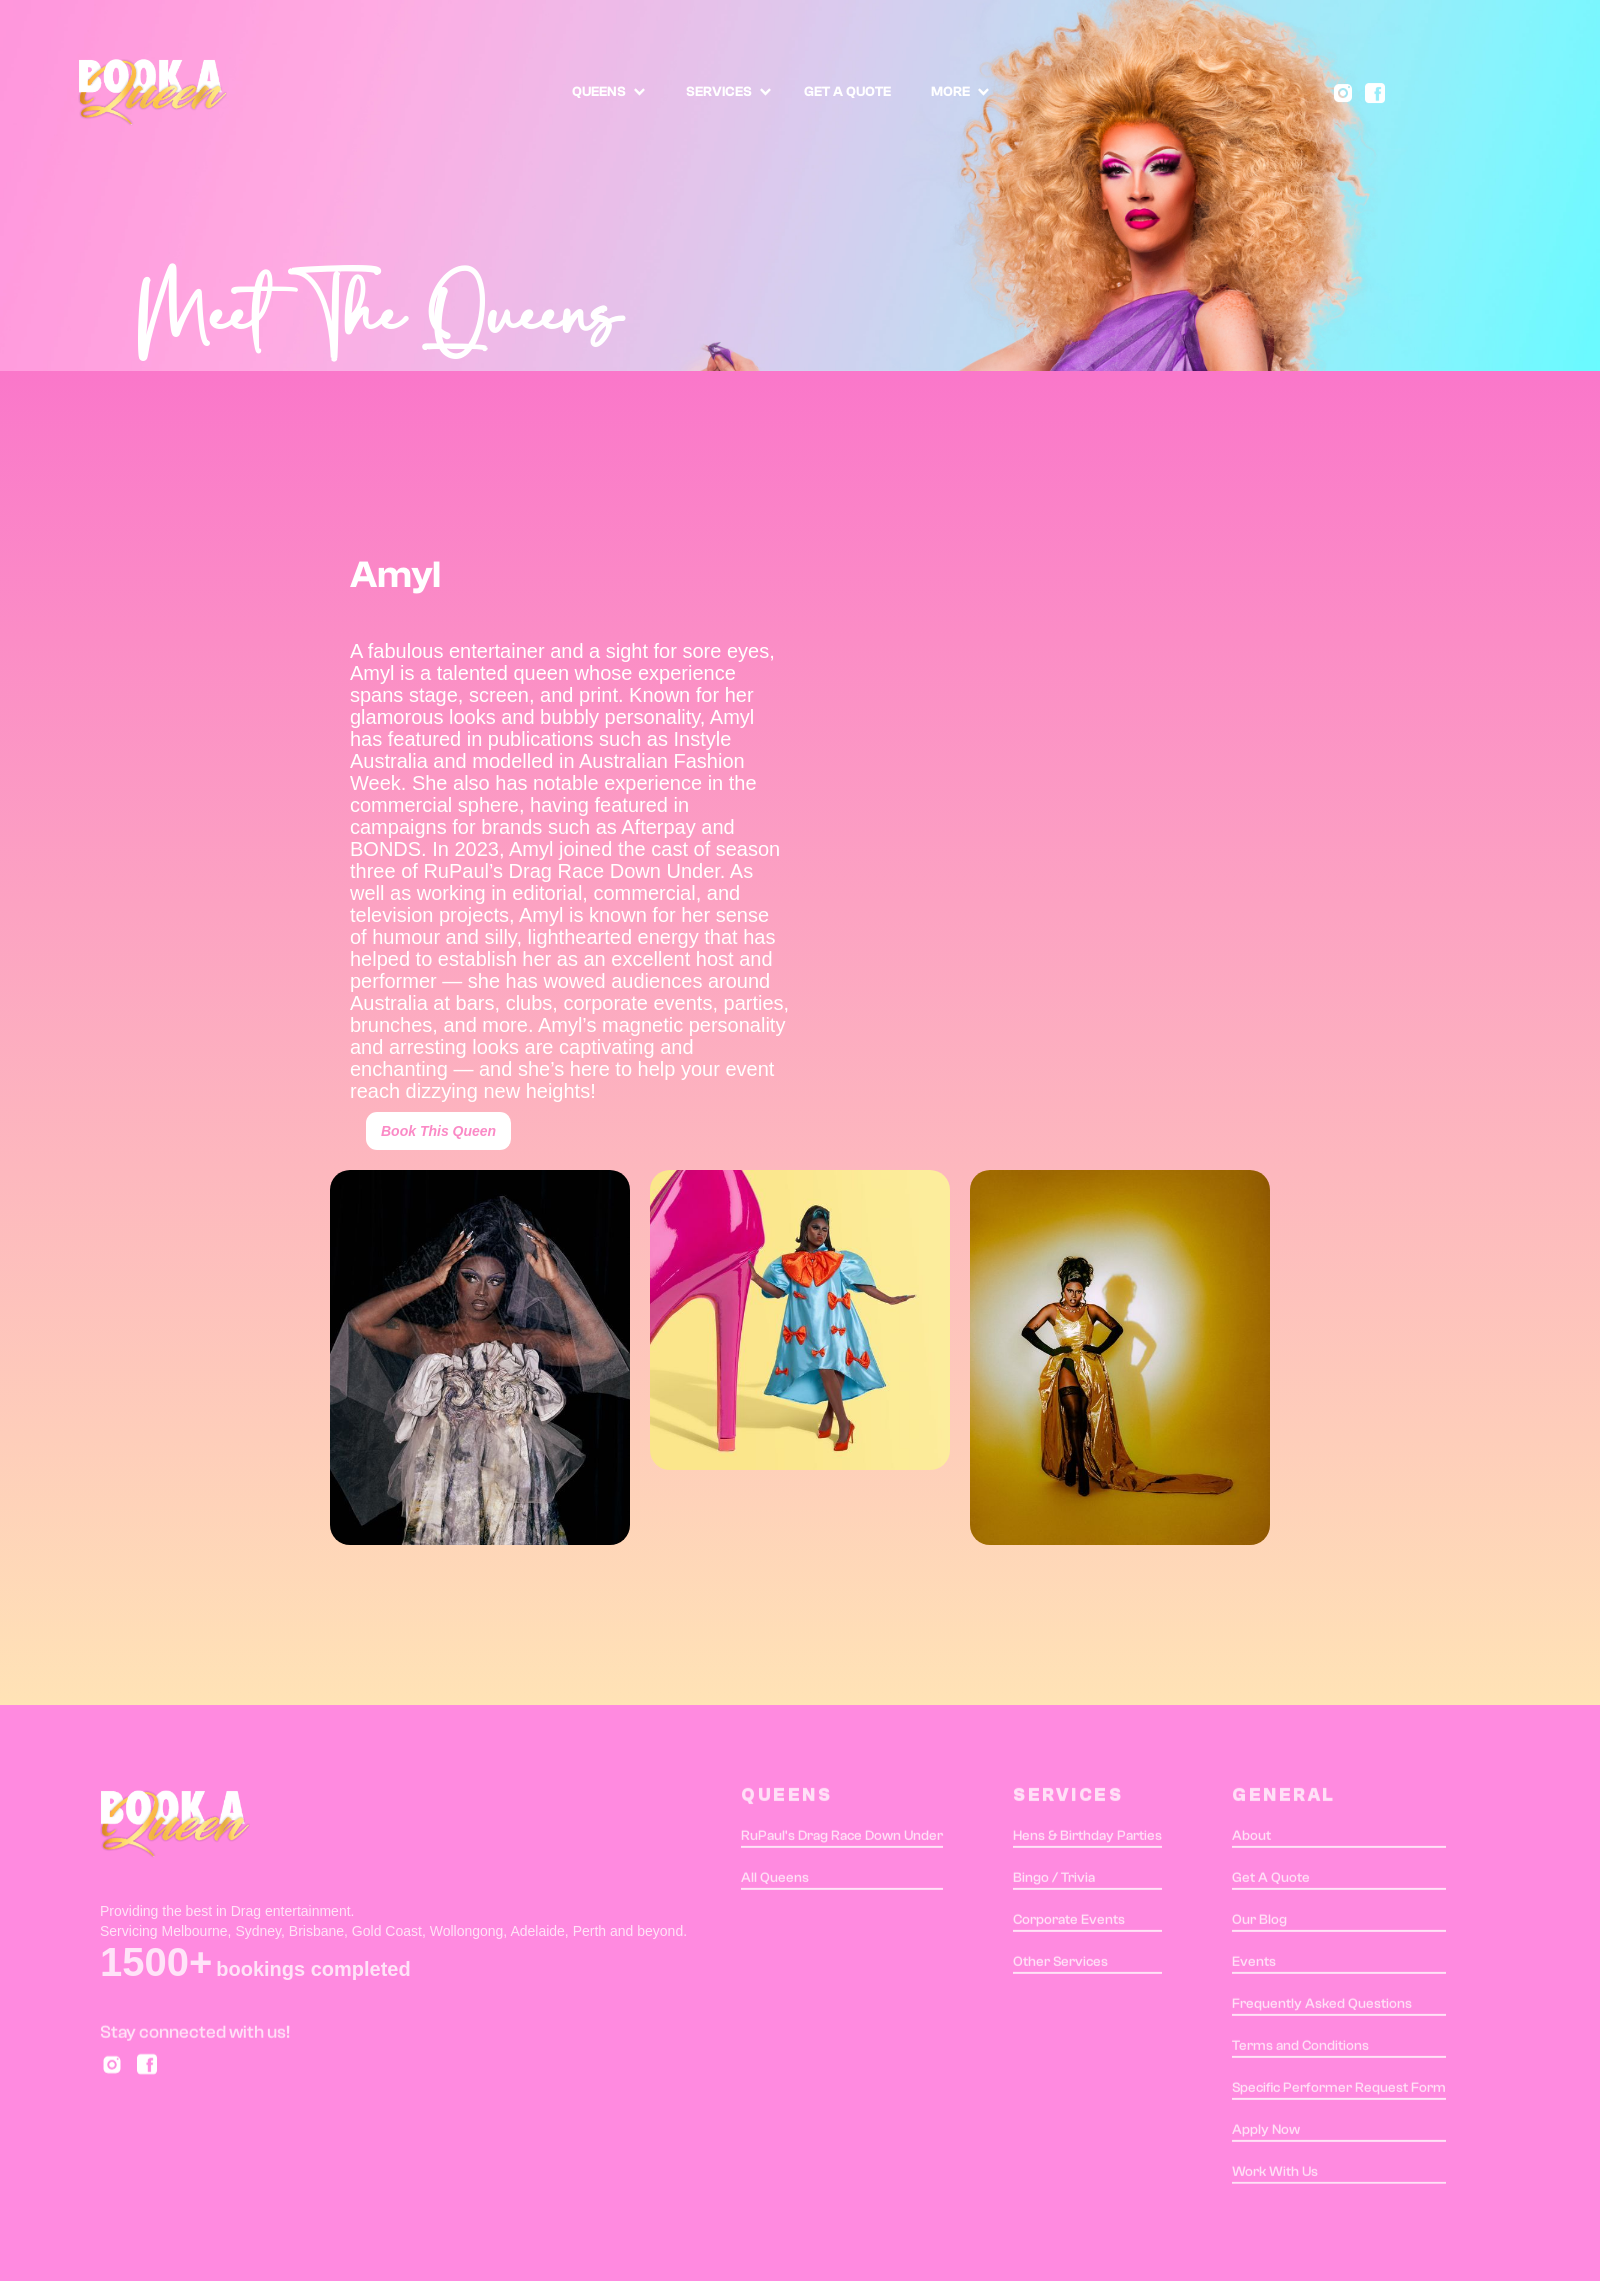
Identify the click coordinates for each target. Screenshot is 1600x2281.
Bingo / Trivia (1054, 1882)
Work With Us (1275, 2176)
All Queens (775, 1882)
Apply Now (1266, 2134)
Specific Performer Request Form (1339, 2092)
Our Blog (1259, 1924)
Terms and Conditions (1300, 2050)
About (1251, 1840)
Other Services (1060, 1966)
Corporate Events (1069, 1924)
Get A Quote (1271, 1882)
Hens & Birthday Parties (1087, 1840)
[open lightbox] (480, 1357)
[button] (609, 92)
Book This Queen (438, 1131)
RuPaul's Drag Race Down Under (842, 1840)
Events (1254, 1966)
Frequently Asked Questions (1322, 2008)
